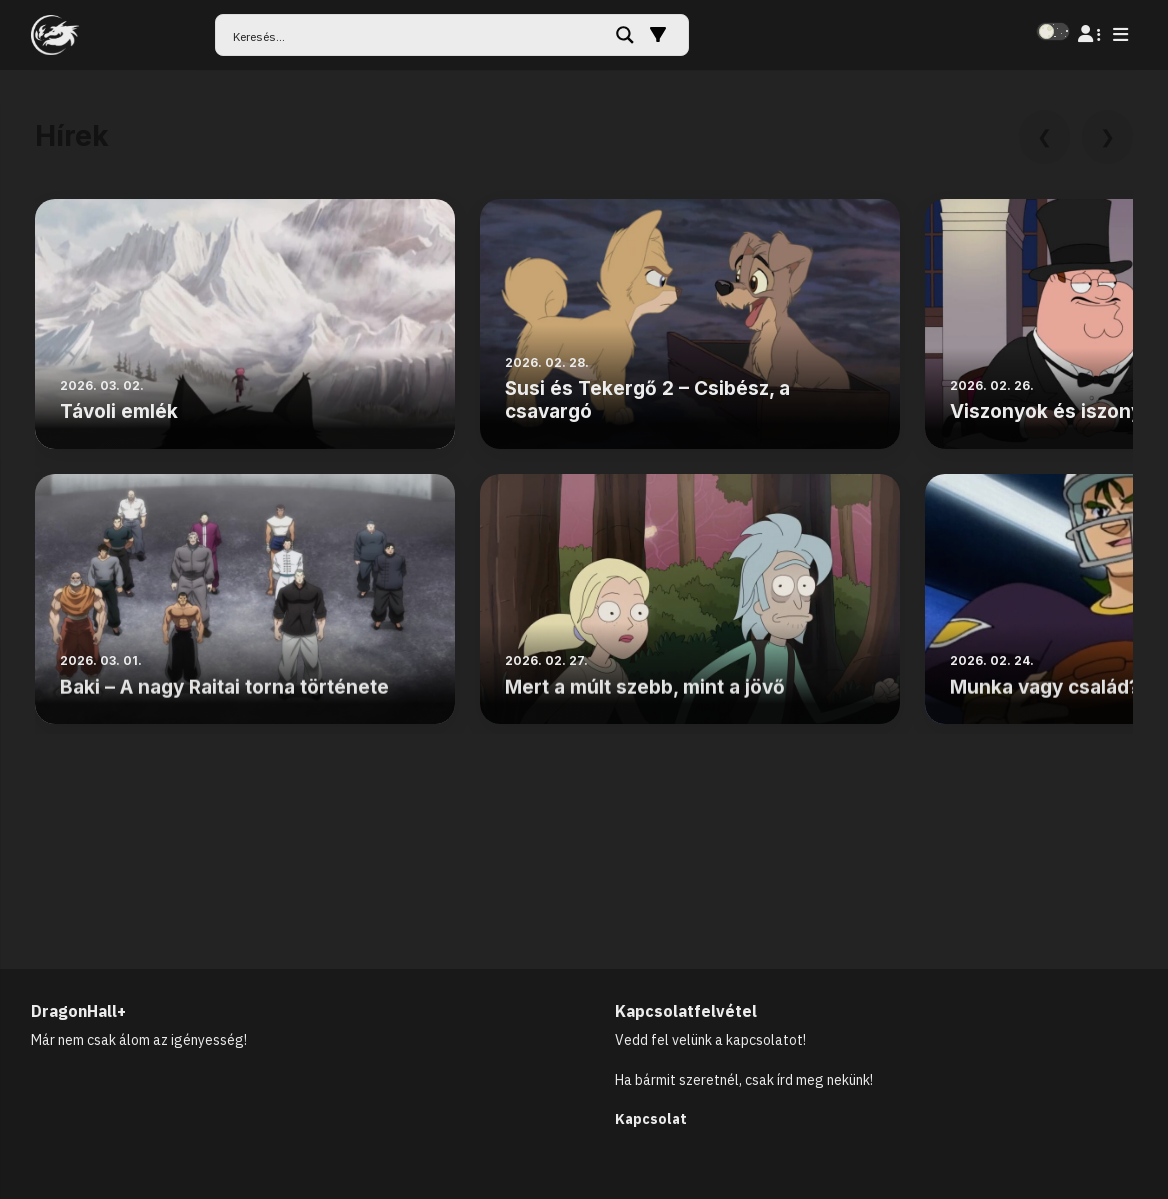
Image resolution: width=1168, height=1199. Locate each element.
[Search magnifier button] (625, 35)
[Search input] (417, 35)
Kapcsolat (651, 1119)
